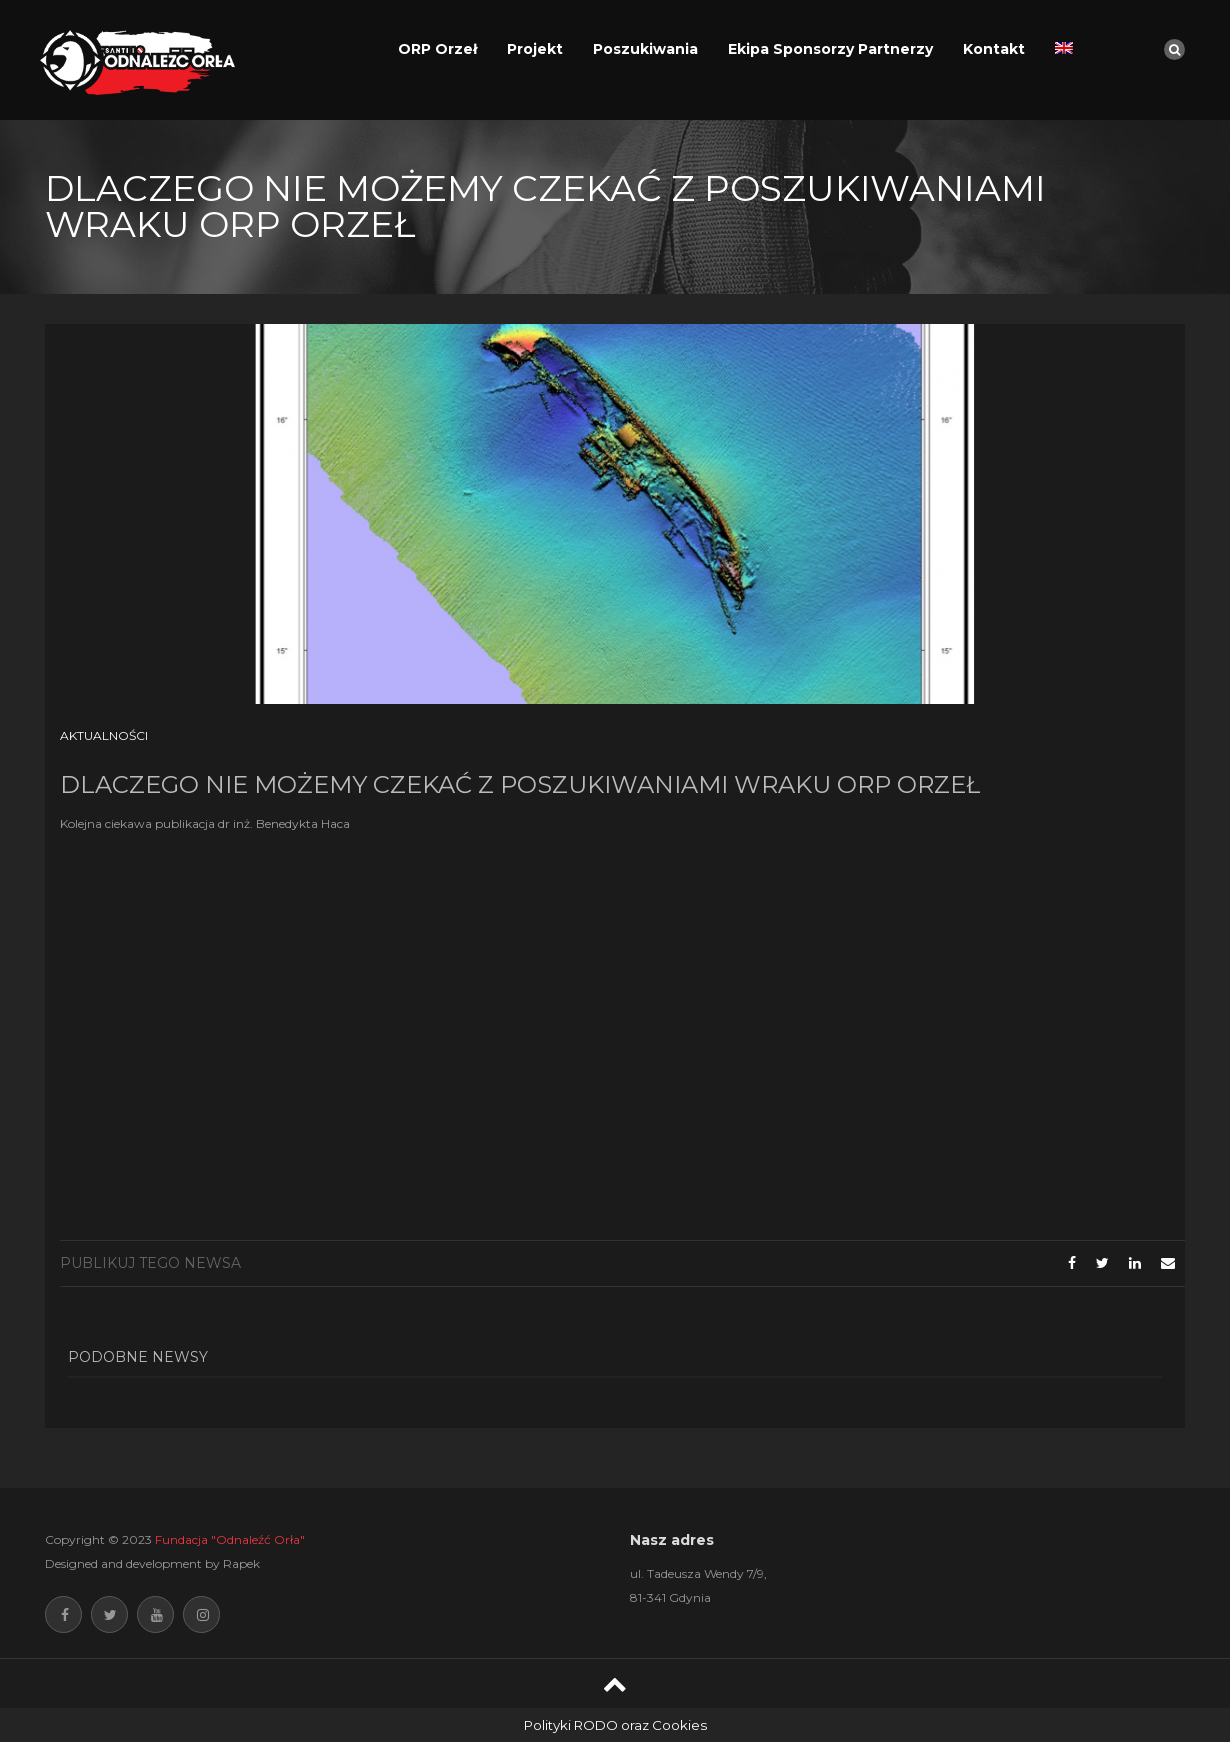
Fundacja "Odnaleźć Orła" (230, 1539)
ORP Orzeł (437, 49)
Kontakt (994, 49)
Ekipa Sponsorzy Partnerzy (830, 49)
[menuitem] (1064, 49)
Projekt (535, 49)
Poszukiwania (645, 49)
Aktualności (104, 735)
